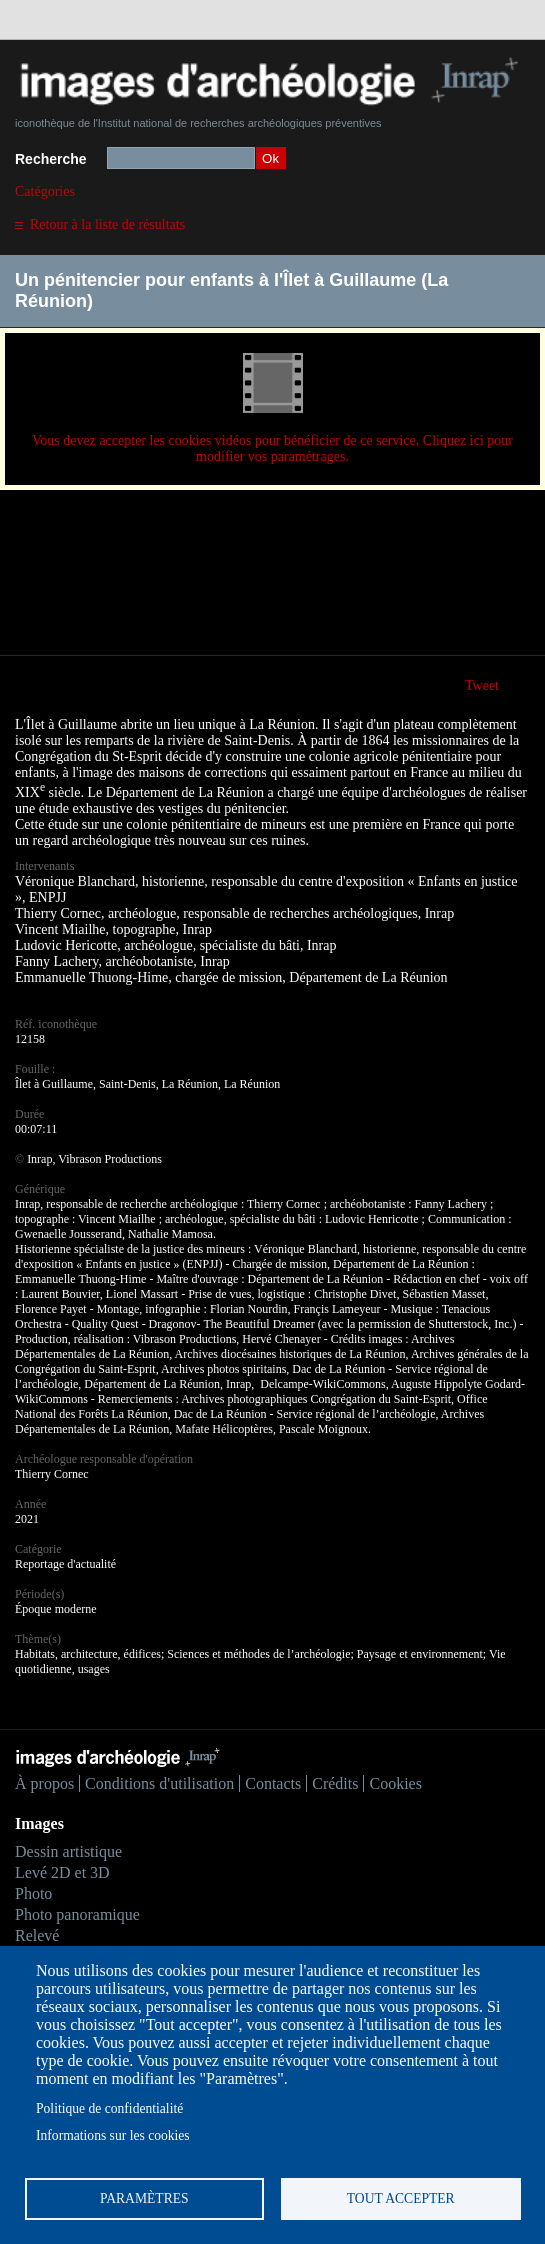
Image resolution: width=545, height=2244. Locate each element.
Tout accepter (401, 2198)
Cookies (395, 1783)
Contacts (273, 1783)
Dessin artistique (68, 1851)
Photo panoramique (77, 1914)
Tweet (482, 685)
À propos (44, 1783)
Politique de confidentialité (109, 2108)
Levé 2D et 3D (62, 1872)
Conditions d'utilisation (159, 1783)
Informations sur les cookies (113, 2135)
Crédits (335, 1783)
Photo (33, 1893)
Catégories (45, 191)
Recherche (51, 159)
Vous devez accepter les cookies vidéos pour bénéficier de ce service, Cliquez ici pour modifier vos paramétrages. (272, 448)
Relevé (37, 1935)
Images (39, 1823)
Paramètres (144, 2198)
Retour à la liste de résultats (107, 224)
